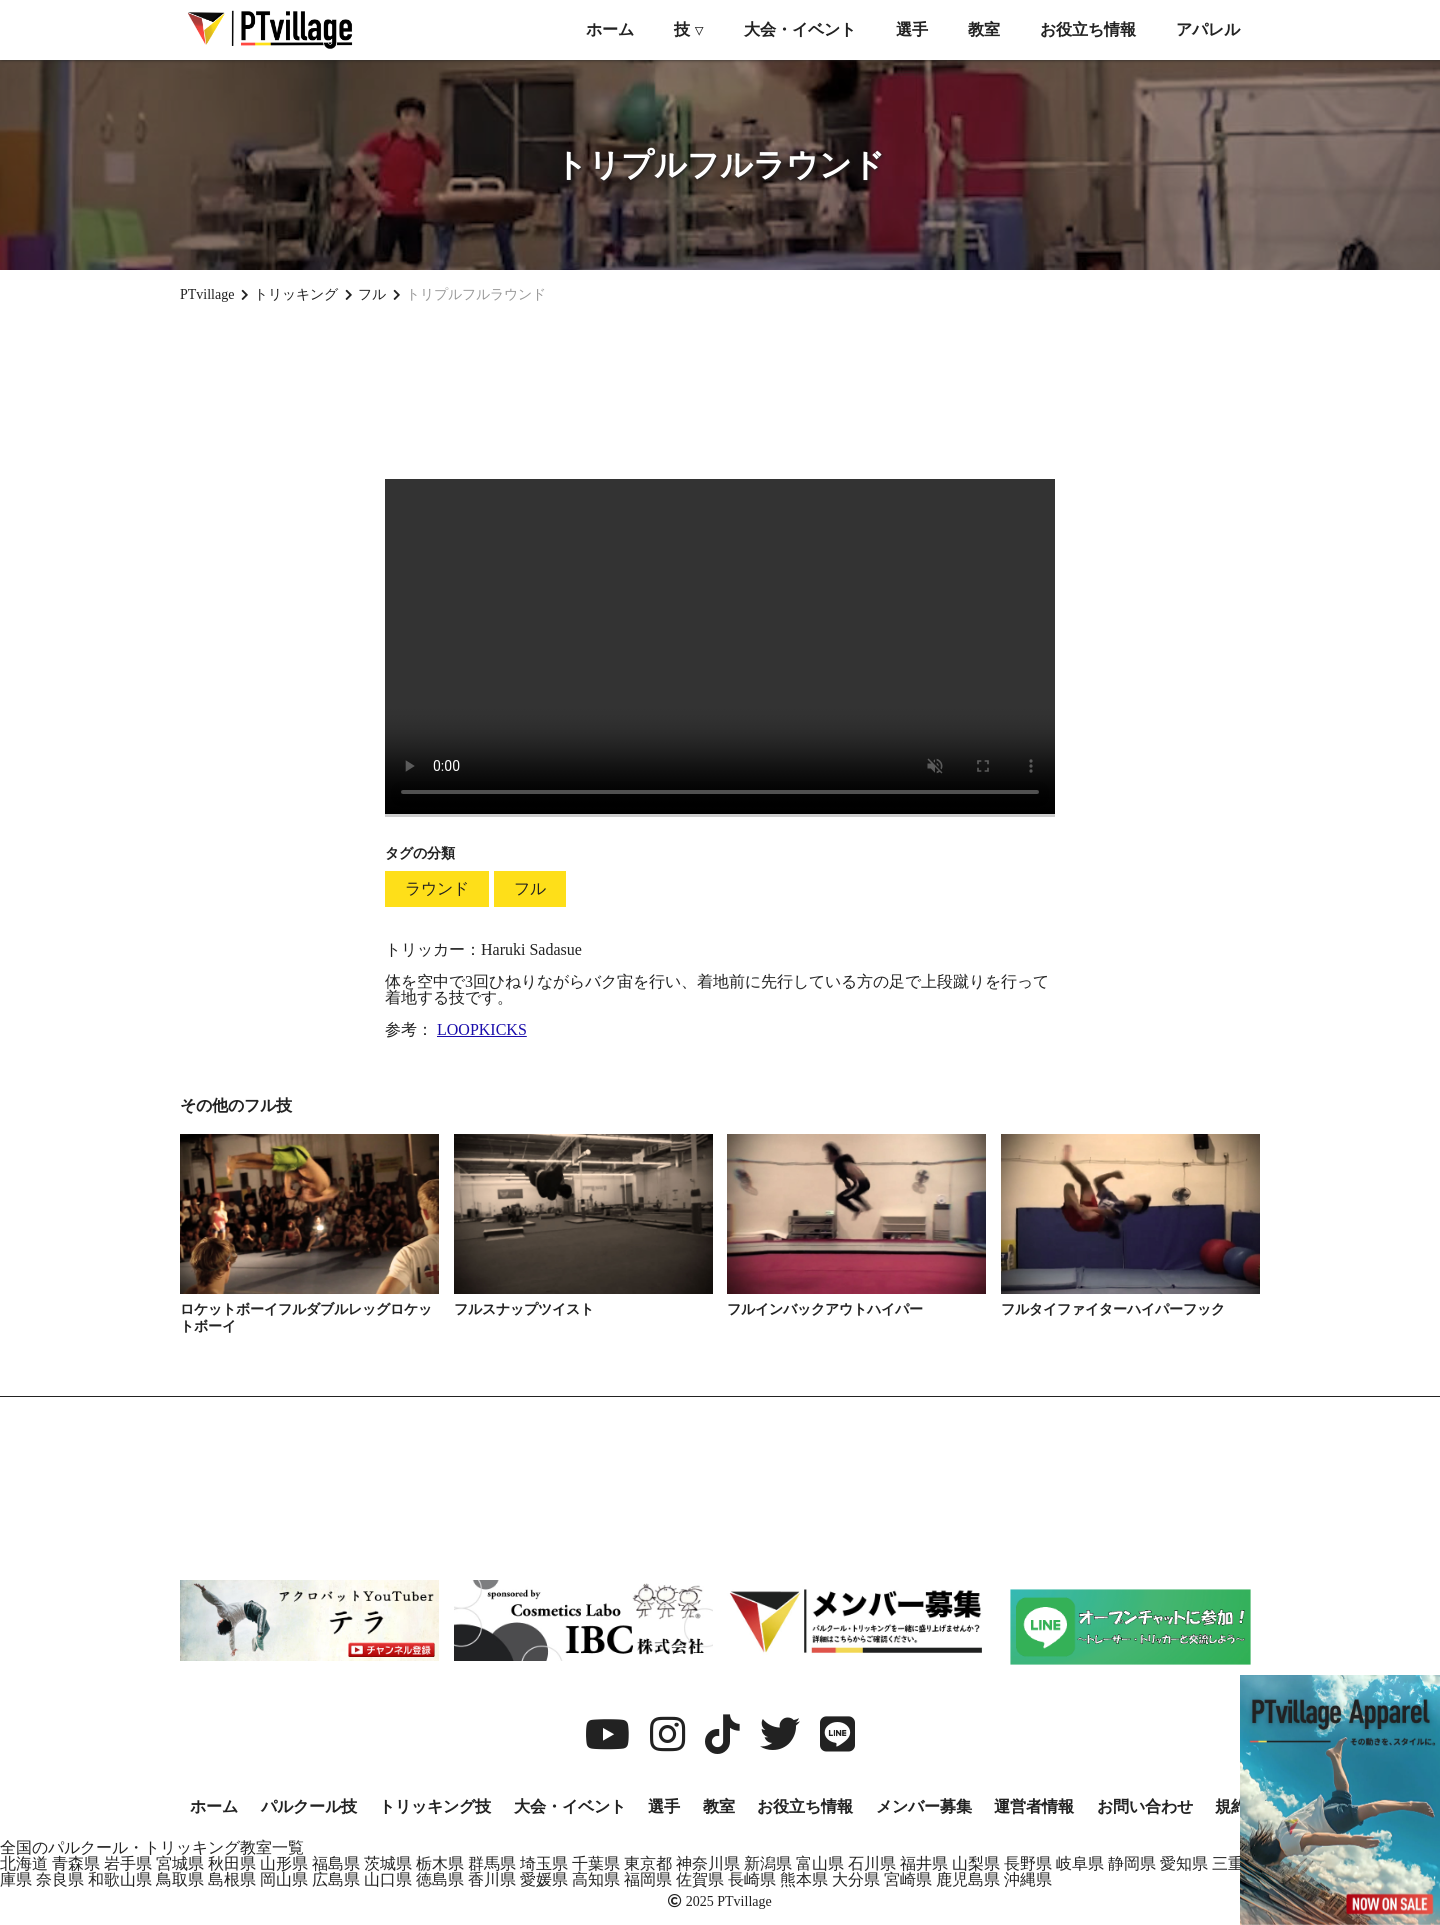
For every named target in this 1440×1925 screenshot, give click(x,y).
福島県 (336, 1863)
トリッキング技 (435, 1806)
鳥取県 (180, 1879)
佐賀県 (700, 1879)
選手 (912, 29)
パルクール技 (309, 1806)
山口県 (388, 1879)
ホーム (610, 29)
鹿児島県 (968, 1879)
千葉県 (596, 1863)
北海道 (24, 1863)
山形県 (284, 1863)
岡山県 (284, 1879)
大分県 (856, 1879)
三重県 (1236, 1863)
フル (530, 888)
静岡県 (1132, 1863)
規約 (1231, 1806)
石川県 (872, 1863)
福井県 (924, 1863)
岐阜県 (1080, 1863)
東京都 (648, 1863)
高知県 (596, 1879)
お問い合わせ (1145, 1806)
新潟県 (768, 1863)
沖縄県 (1028, 1879)
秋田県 (232, 1863)
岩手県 (128, 1863)
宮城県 (180, 1863)
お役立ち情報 (1088, 29)
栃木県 (440, 1863)
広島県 (336, 1879)
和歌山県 (120, 1879)
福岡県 (648, 1879)
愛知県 (1184, 1863)
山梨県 (976, 1863)
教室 (984, 29)
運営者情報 (1034, 1806)
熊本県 (804, 1879)
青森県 (76, 1863)
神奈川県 (708, 1863)
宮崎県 (908, 1879)
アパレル (1208, 29)
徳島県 (440, 1879)
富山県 (820, 1863)
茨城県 (388, 1863)
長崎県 (752, 1879)
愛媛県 (544, 1879)
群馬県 (492, 1863)
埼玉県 (544, 1863)
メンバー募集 (924, 1806)
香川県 (492, 1879)
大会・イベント (800, 29)
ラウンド (437, 888)
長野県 (1028, 1863)
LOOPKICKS (482, 1029)
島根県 (232, 1879)
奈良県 (60, 1879)
